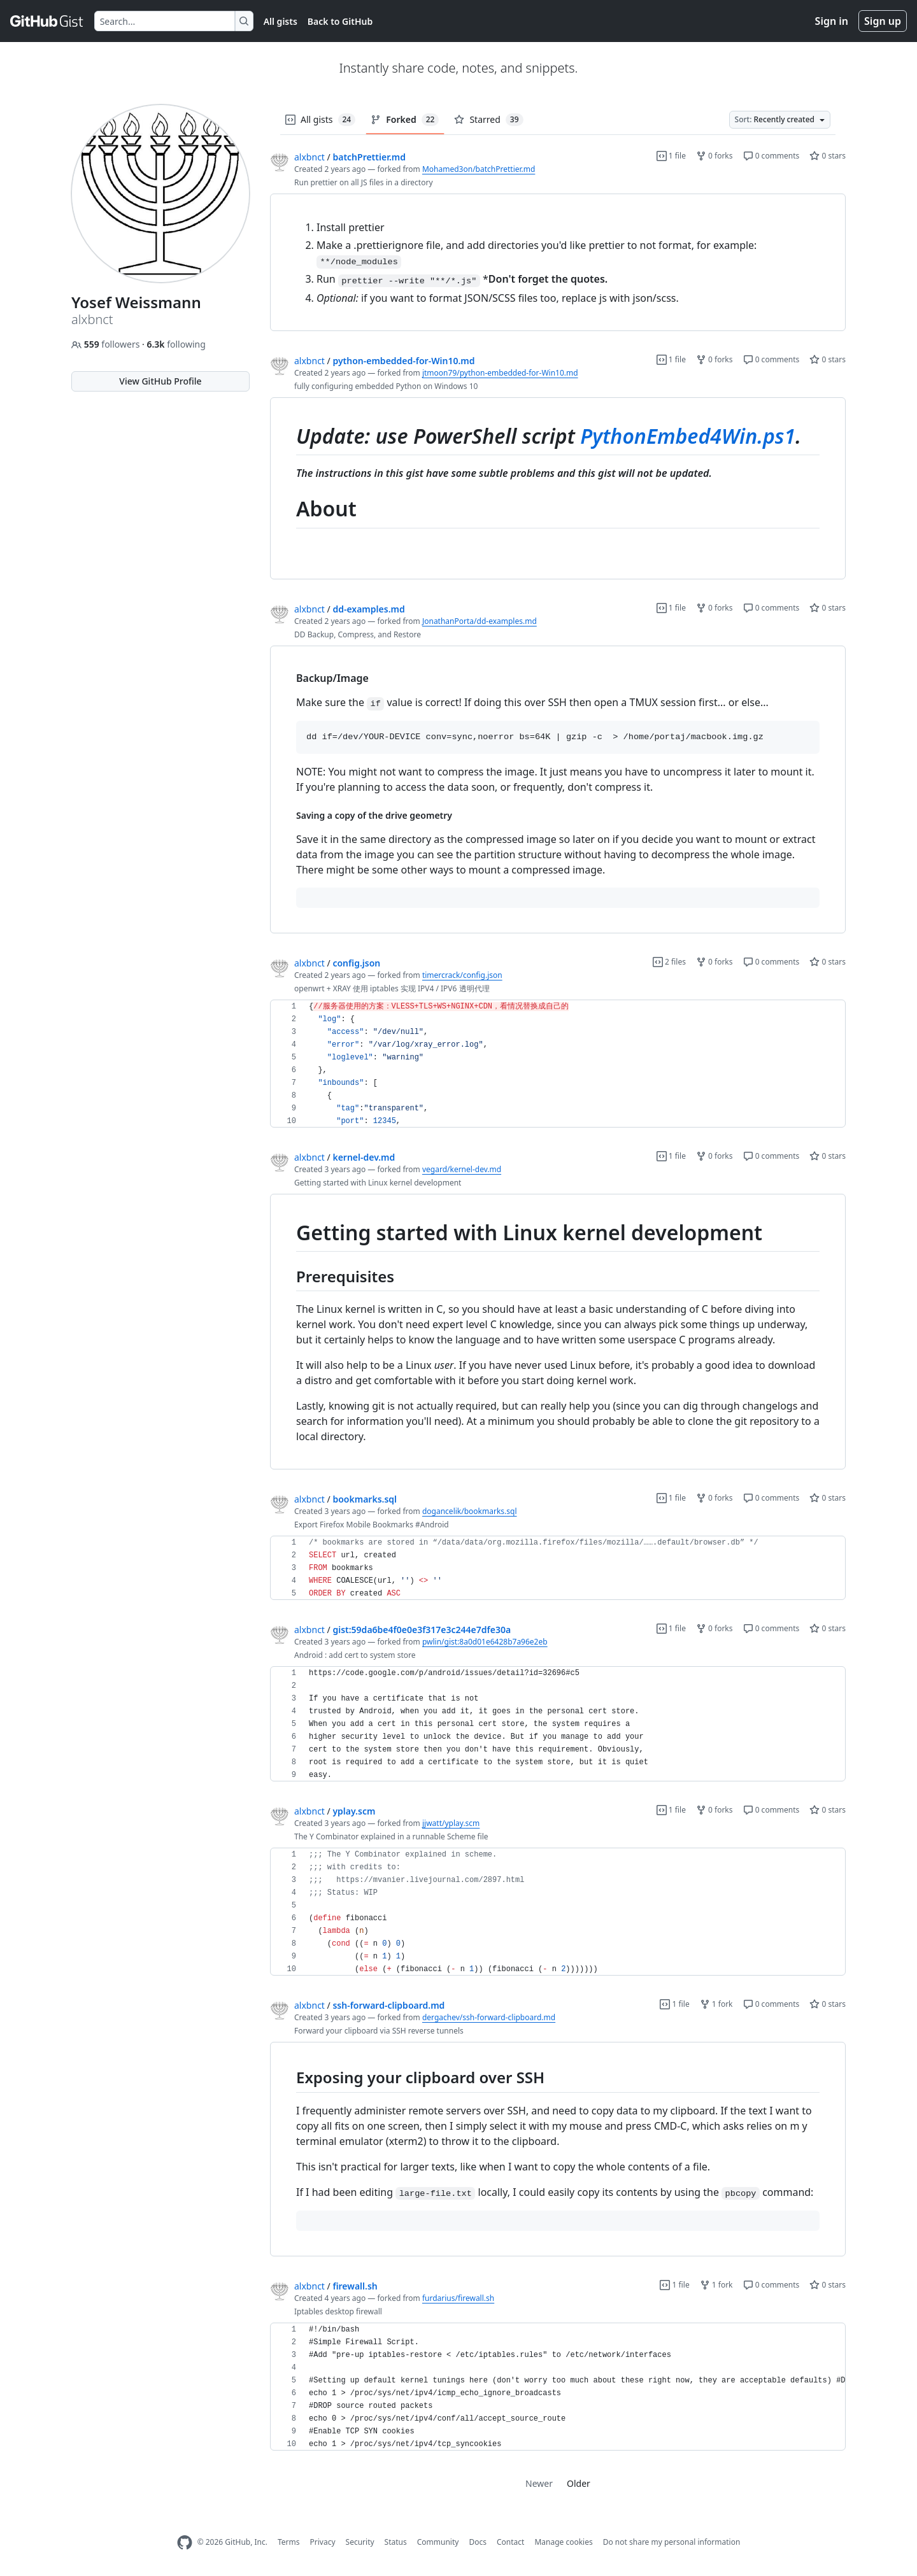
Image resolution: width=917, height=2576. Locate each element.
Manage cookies (563, 2542)
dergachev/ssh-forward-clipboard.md (488, 2017)
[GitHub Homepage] (184, 2543)
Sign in (831, 21)
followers (106, 344)
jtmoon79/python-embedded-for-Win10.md (500, 372)
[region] (558, 262)
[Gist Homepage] (47, 21)
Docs (478, 2542)
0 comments (771, 155)
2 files (669, 961)
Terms (289, 2542)
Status (396, 2542)
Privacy (323, 2542)
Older (578, 2483)
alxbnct (309, 157)
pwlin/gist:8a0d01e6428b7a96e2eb (485, 1641)
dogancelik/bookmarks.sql (469, 1511)
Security (360, 2542)
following (175, 344)
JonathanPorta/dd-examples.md (479, 621)
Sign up (882, 21)
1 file (671, 155)
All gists (280, 21)
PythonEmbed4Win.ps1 (687, 435)
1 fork (716, 2004)
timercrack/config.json (462, 975)
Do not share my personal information (672, 2542)
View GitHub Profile (160, 381)
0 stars (827, 155)
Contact (510, 2542)
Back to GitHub (340, 21)
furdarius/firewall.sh (458, 2298)
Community (438, 2542)
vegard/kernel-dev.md (461, 1169)
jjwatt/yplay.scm (451, 1823)
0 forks (714, 155)
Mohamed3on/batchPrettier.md (478, 169)
